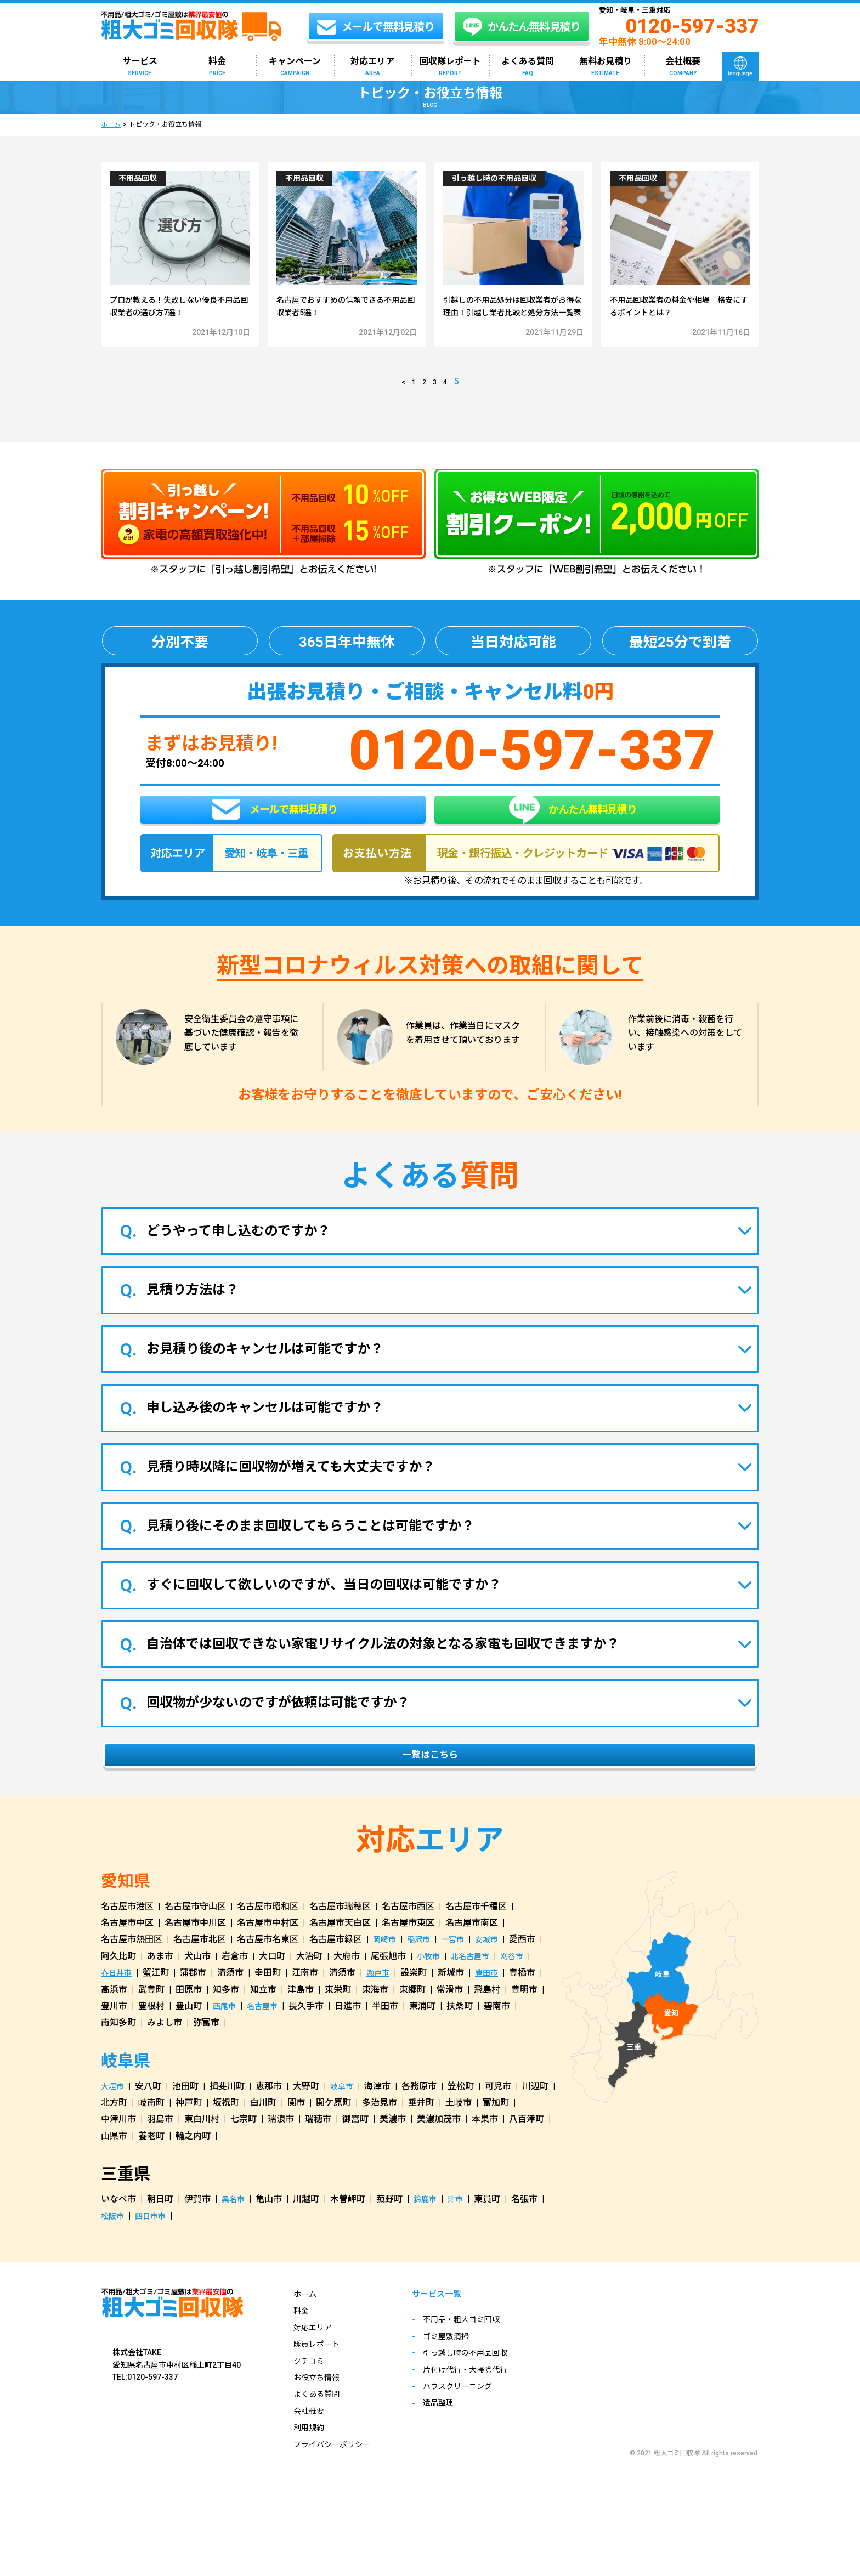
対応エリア (372, 66)
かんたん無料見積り (572, 834)
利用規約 (311, 2469)
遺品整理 (451, 2446)
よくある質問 (527, 66)
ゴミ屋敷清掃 (460, 2380)
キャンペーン (295, 66)
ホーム (111, 124)
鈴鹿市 (430, 2241)
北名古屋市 (476, 1998)
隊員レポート (319, 2386)
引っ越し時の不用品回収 (482, 2396)
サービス (139, 66)
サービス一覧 (452, 2337)
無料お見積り (605, 66)
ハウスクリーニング (473, 2430)
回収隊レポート (450, 66)
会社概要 (682, 66)
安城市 (498, 1981)
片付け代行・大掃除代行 (482, 2413)
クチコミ (311, 2403)
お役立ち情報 (319, 2419)
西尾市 (226, 2048)
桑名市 (235, 2241)
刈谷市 (522, 1998)
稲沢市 (423, 1981)
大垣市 (114, 2128)
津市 (463, 2241)
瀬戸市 (384, 2015)
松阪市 (114, 2258)
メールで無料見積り (275, 835)
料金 (217, 66)
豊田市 (496, 2015)
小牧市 (430, 1998)
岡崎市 (386, 1981)
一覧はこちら (430, 1794)
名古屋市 (267, 2048)
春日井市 (118, 2015)
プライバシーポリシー (337, 2486)
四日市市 (155, 2258)
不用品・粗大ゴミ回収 (478, 2363)
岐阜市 (346, 2128)
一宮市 (461, 1981)
